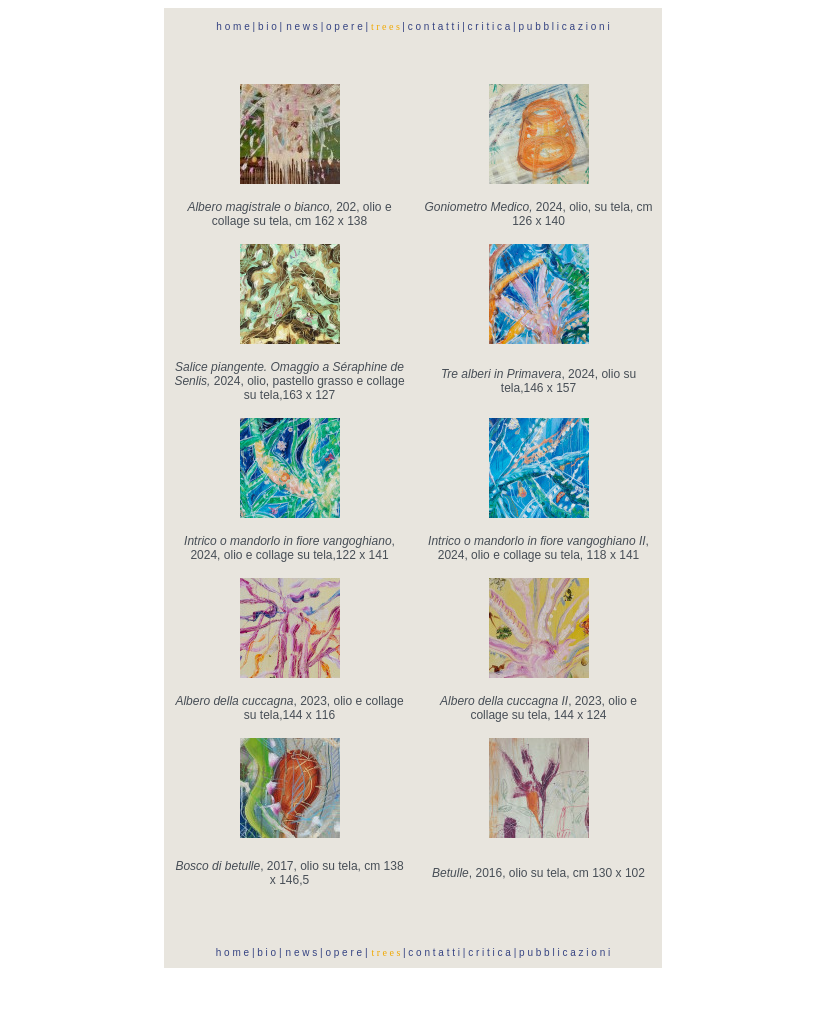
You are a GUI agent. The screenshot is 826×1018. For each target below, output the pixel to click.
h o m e (234, 26)
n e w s (302, 26)
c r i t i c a (489, 26)
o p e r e (344, 26)
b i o (267, 26)
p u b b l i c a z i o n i (563, 26)
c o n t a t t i (432, 26)
